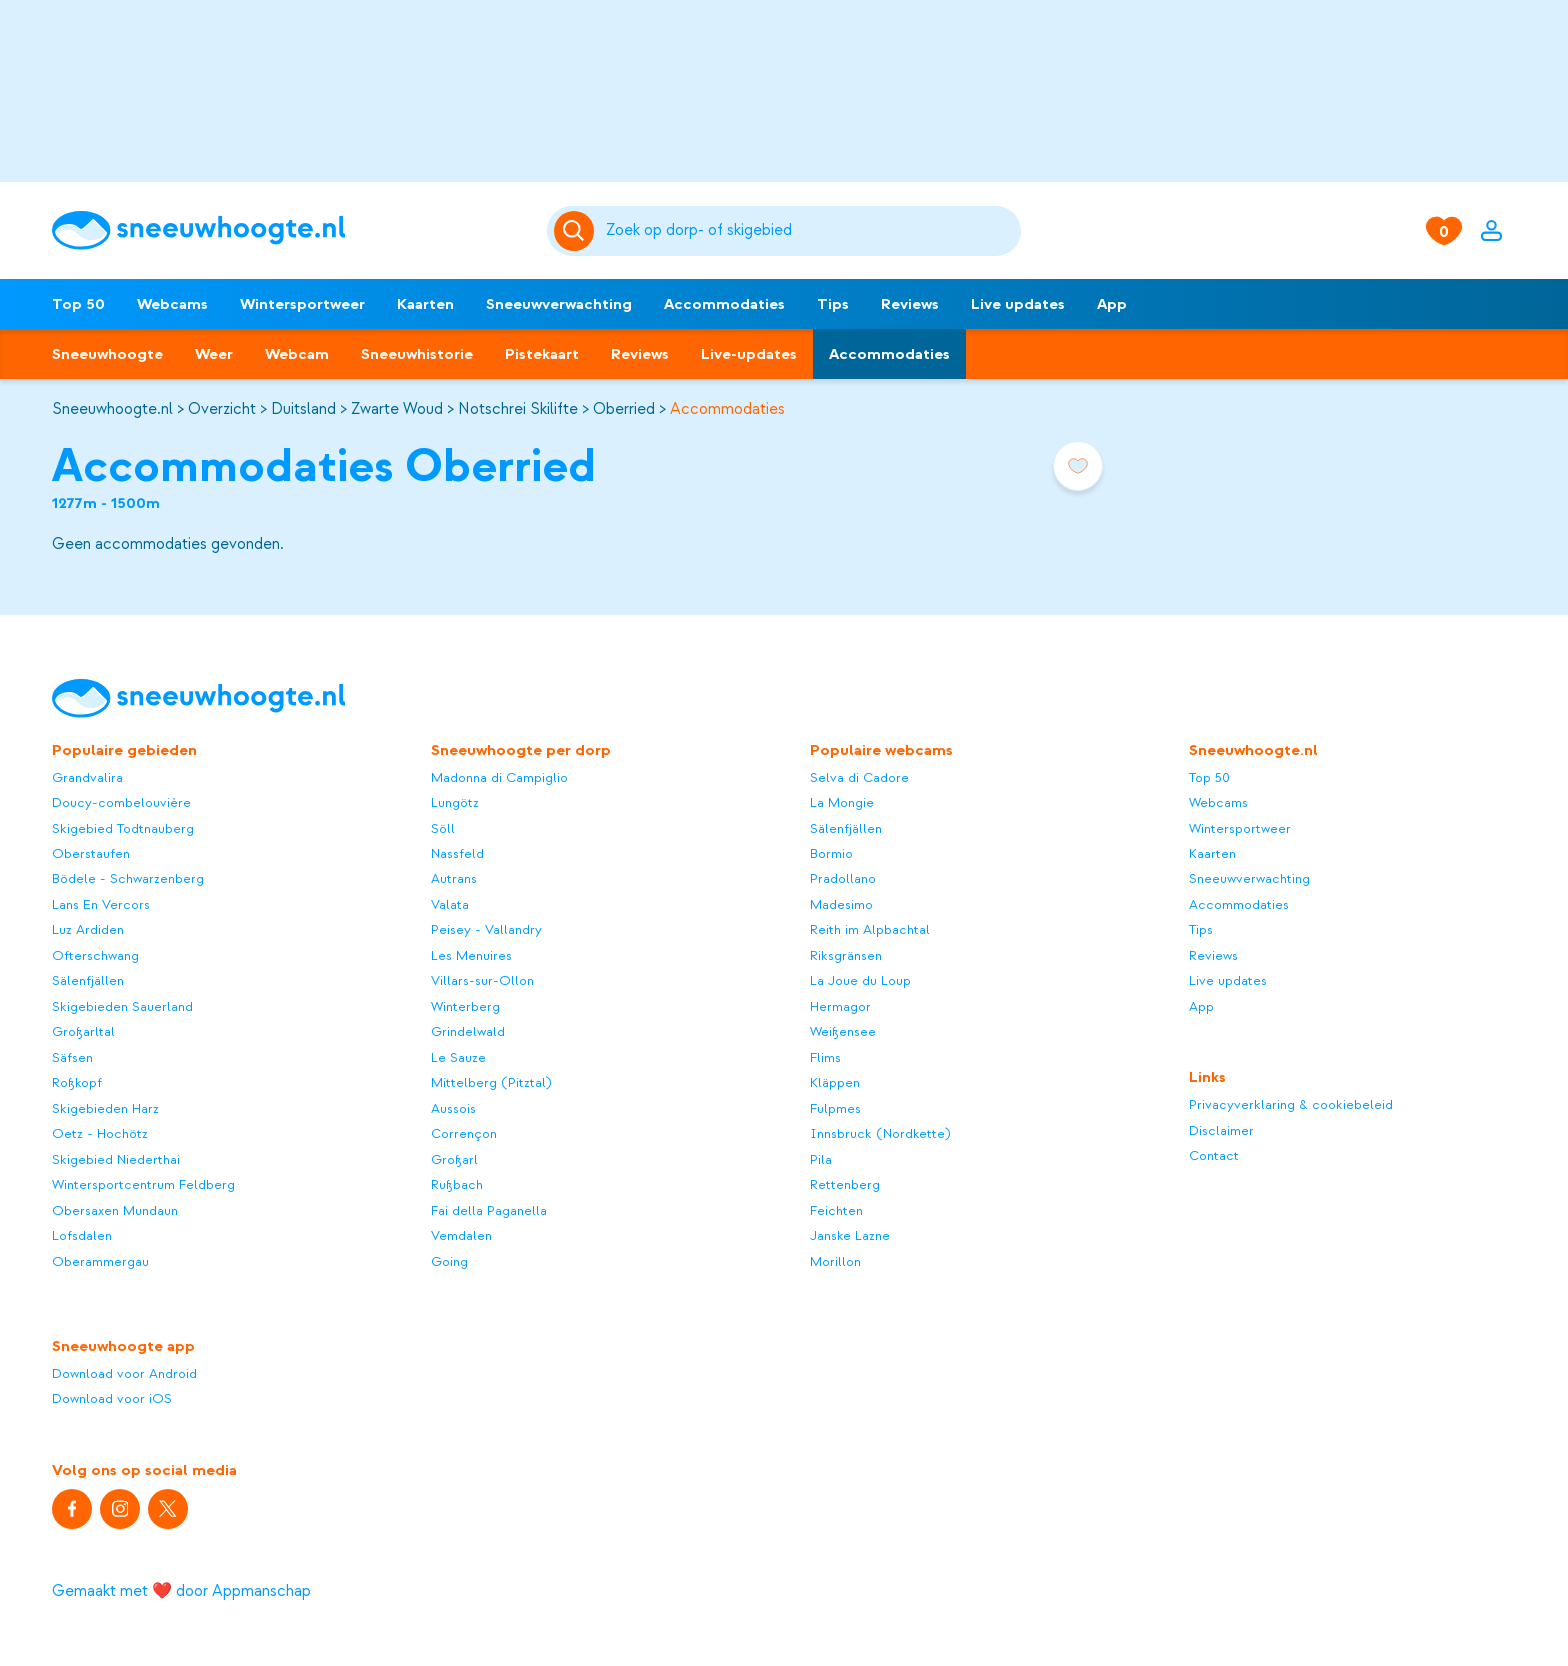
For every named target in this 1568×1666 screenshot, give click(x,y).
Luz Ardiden (88, 929)
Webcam (297, 354)
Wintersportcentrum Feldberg (143, 1184)
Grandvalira (87, 777)
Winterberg (465, 1006)
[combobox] (810, 231)
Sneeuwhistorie (417, 354)
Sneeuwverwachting (559, 304)
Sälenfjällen (88, 980)
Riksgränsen (846, 955)
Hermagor (840, 1006)
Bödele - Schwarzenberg (128, 878)
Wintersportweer (302, 304)
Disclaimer (1221, 1130)
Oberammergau (100, 1261)
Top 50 (78, 304)
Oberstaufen (91, 853)
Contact (1214, 1155)
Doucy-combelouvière (121, 802)
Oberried (624, 409)
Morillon (835, 1261)
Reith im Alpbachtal (870, 929)
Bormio (831, 853)
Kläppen (835, 1082)
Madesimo (841, 904)
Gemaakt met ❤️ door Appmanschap (181, 1591)
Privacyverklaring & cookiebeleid (1291, 1104)
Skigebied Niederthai (116, 1159)
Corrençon (464, 1133)
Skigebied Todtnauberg (123, 828)
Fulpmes (835, 1108)
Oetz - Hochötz (100, 1133)
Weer (214, 354)
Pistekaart (542, 354)
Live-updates (749, 354)
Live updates (1018, 304)
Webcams (172, 304)
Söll (443, 828)
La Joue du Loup (860, 980)
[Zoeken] (810, 231)
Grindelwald (468, 1031)
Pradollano (843, 878)
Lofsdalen (82, 1235)
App (1112, 304)
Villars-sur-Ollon (482, 980)
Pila (821, 1159)
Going (449, 1261)
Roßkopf (77, 1082)
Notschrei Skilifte (518, 409)
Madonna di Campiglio (499, 777)
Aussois (453, 1108)
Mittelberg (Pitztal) (491, 1082)
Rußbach (457, 1184)
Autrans (454, 878)
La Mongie (842, 802)
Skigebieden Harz (105, 1108)
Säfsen (72, 1057)
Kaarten (425, 304)
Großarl (454, 1159)
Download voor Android (124, 1373)
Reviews (910, 304)
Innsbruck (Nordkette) (880, 1133)
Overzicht (222, 409)
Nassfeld (457, 853)
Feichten (836, 1210)
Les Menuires (471, 955)
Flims (825, 1057)
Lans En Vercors (101, 904)
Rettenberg (845, 1184)
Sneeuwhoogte (107, 354)
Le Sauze (458, 1057)
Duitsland (303, 409)
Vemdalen (461, 1235)
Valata (450, 904)
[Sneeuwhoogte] (289, 230)
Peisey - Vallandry (486, 929)
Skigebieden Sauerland (122, 1006)
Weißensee (843, 1031)
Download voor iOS (112, 1398)
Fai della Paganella (489, 1210)
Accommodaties (724, 304)
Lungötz (455, 802)
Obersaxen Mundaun (115, 1210)
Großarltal (83, 1031)
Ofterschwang (95, 955)
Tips (833, 304)
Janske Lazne (850, 1235)
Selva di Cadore (859, 777)
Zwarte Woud (397, 409)
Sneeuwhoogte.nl (112, 409)
